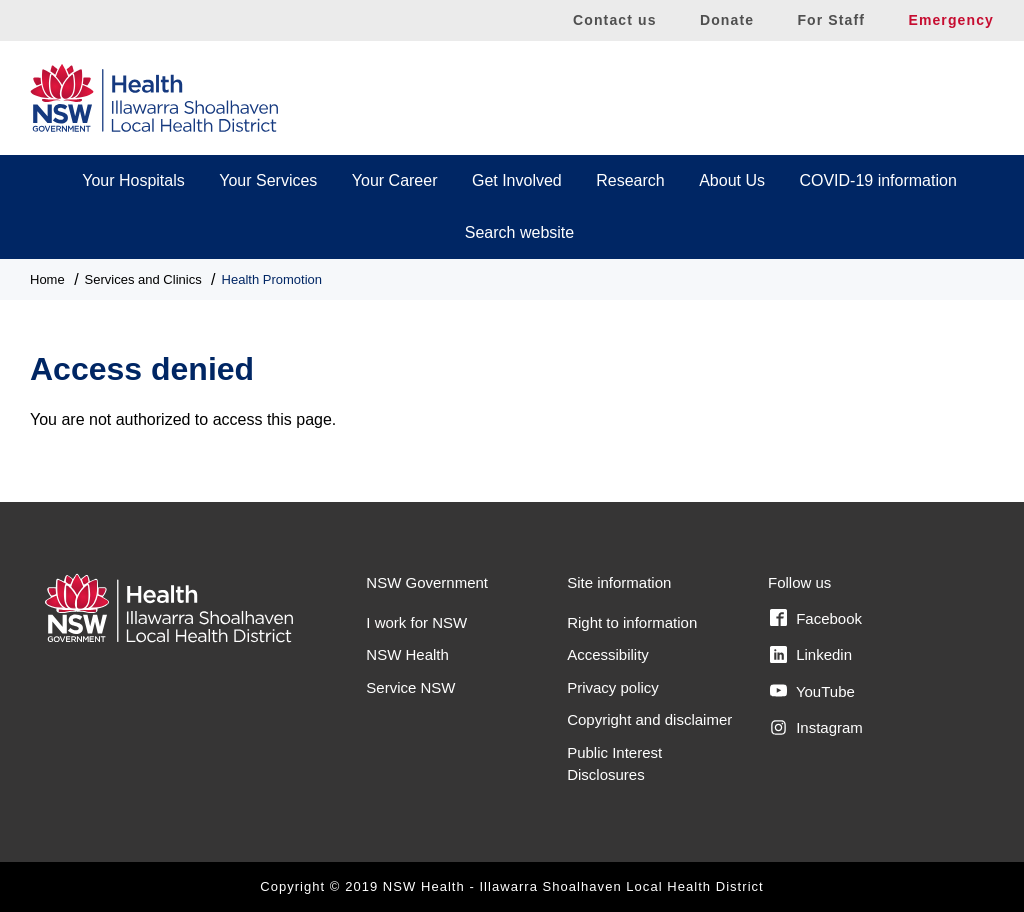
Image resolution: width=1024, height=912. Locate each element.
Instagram (816, 728)
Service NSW (410, 687)
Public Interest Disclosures (614, 764)
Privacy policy (613, 687)
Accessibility (608, 654)
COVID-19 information (877, 180)
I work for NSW (416, 622)
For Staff (831, 20)
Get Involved (517, 180)
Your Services (268, 180)
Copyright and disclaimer (649, 719)
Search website (519, 232)
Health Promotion (272, 279)
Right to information (632, 622)
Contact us (615, 20)
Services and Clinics (143, 279)
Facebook (816, 618)
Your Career (395, 180)
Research (630, 180)
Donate (727, 20)
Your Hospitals (133, 180)
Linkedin (811, 655)
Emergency (951, 20)
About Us (732, 180)
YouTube (812, 691)
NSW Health (407, 654)
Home (47, 279)
